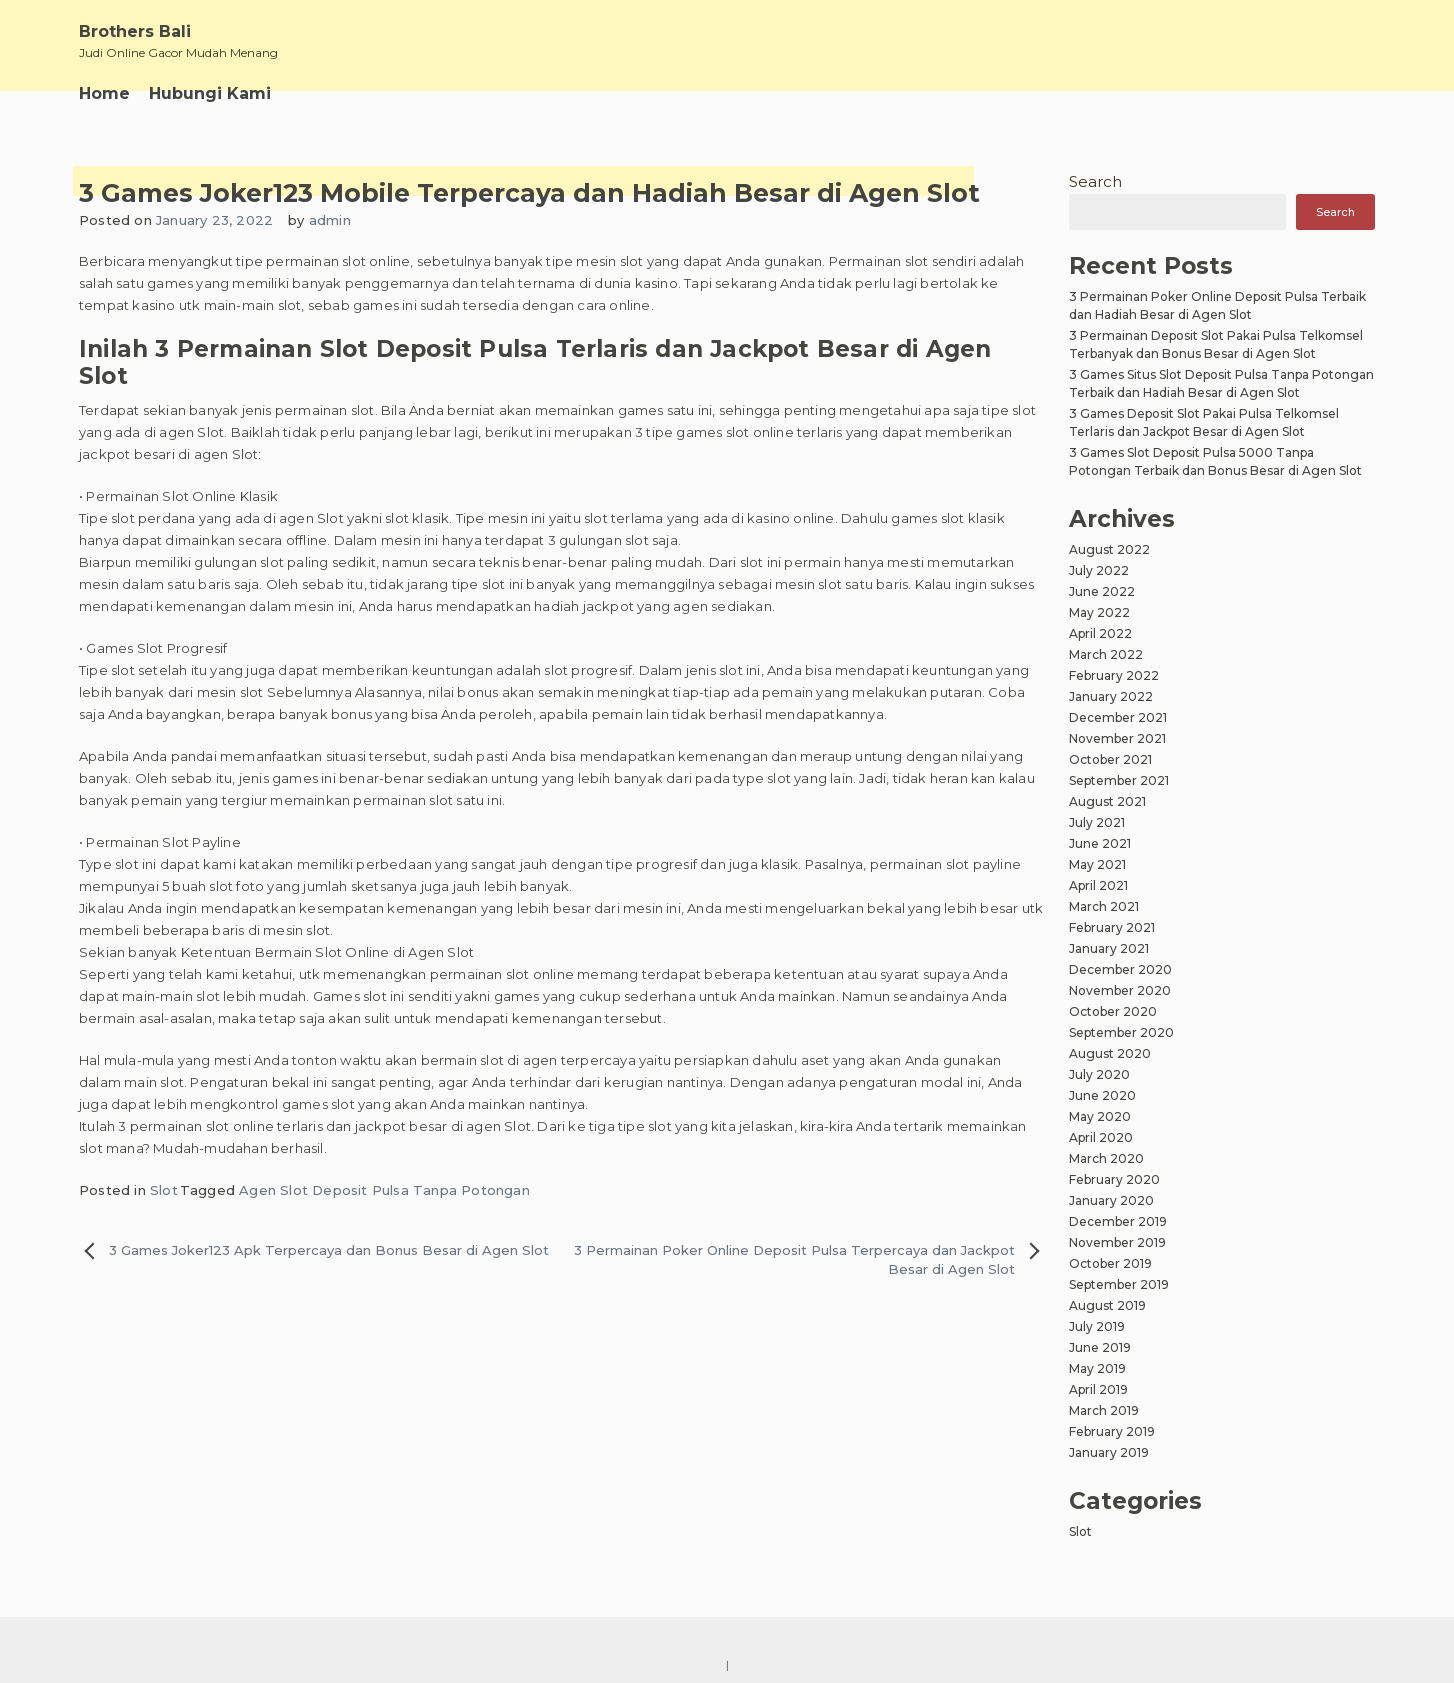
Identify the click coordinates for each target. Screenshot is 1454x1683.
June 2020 (1102, 1095)
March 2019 (1104, 1410)
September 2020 (1121, 1032)
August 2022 (1109, 549)
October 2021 (1110, 759)
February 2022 (1114, 675)
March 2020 (1106, 1158)
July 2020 (1099, 1074)
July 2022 (1099, 570)
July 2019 (1097, 1326)
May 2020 (1100, 1116)
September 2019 (1119, 1284)
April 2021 (1098, 885)
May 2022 (1099, 612)
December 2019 (1118, 1221)
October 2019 (1110, 1263)
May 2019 (1097, 1368)
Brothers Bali (135, 31)
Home (104, 93)
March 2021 (1104, 906)
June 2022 (1102, 591)
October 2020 (1113, 1011)
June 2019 (1100, 1347)
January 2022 (1111, 696)
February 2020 (1114, 1179)
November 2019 (1117, 1242)
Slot (164, 1190)
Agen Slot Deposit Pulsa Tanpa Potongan (384, 1190)
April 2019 (1098, 1389)
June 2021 (1100, 843)
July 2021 (1097, 822)
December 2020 (1120, 969)
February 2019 (1112, 1431)
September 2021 (1119, 780)
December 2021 (1118, 717)
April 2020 (1101, 1137)
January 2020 (1111, 1200)
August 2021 (1107, 801)
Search (1095, 181)
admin (330, 220)
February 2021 (1112, 927)
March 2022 (1106, 654)
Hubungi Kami (210, 93)
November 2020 (1120, 990)
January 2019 (1109, 1452)
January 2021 (1109, 948)
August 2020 (1110, 1053)
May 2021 (1097, 864)
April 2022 (1100, 633)
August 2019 (1107, 1305)
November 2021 (1117, 738)
